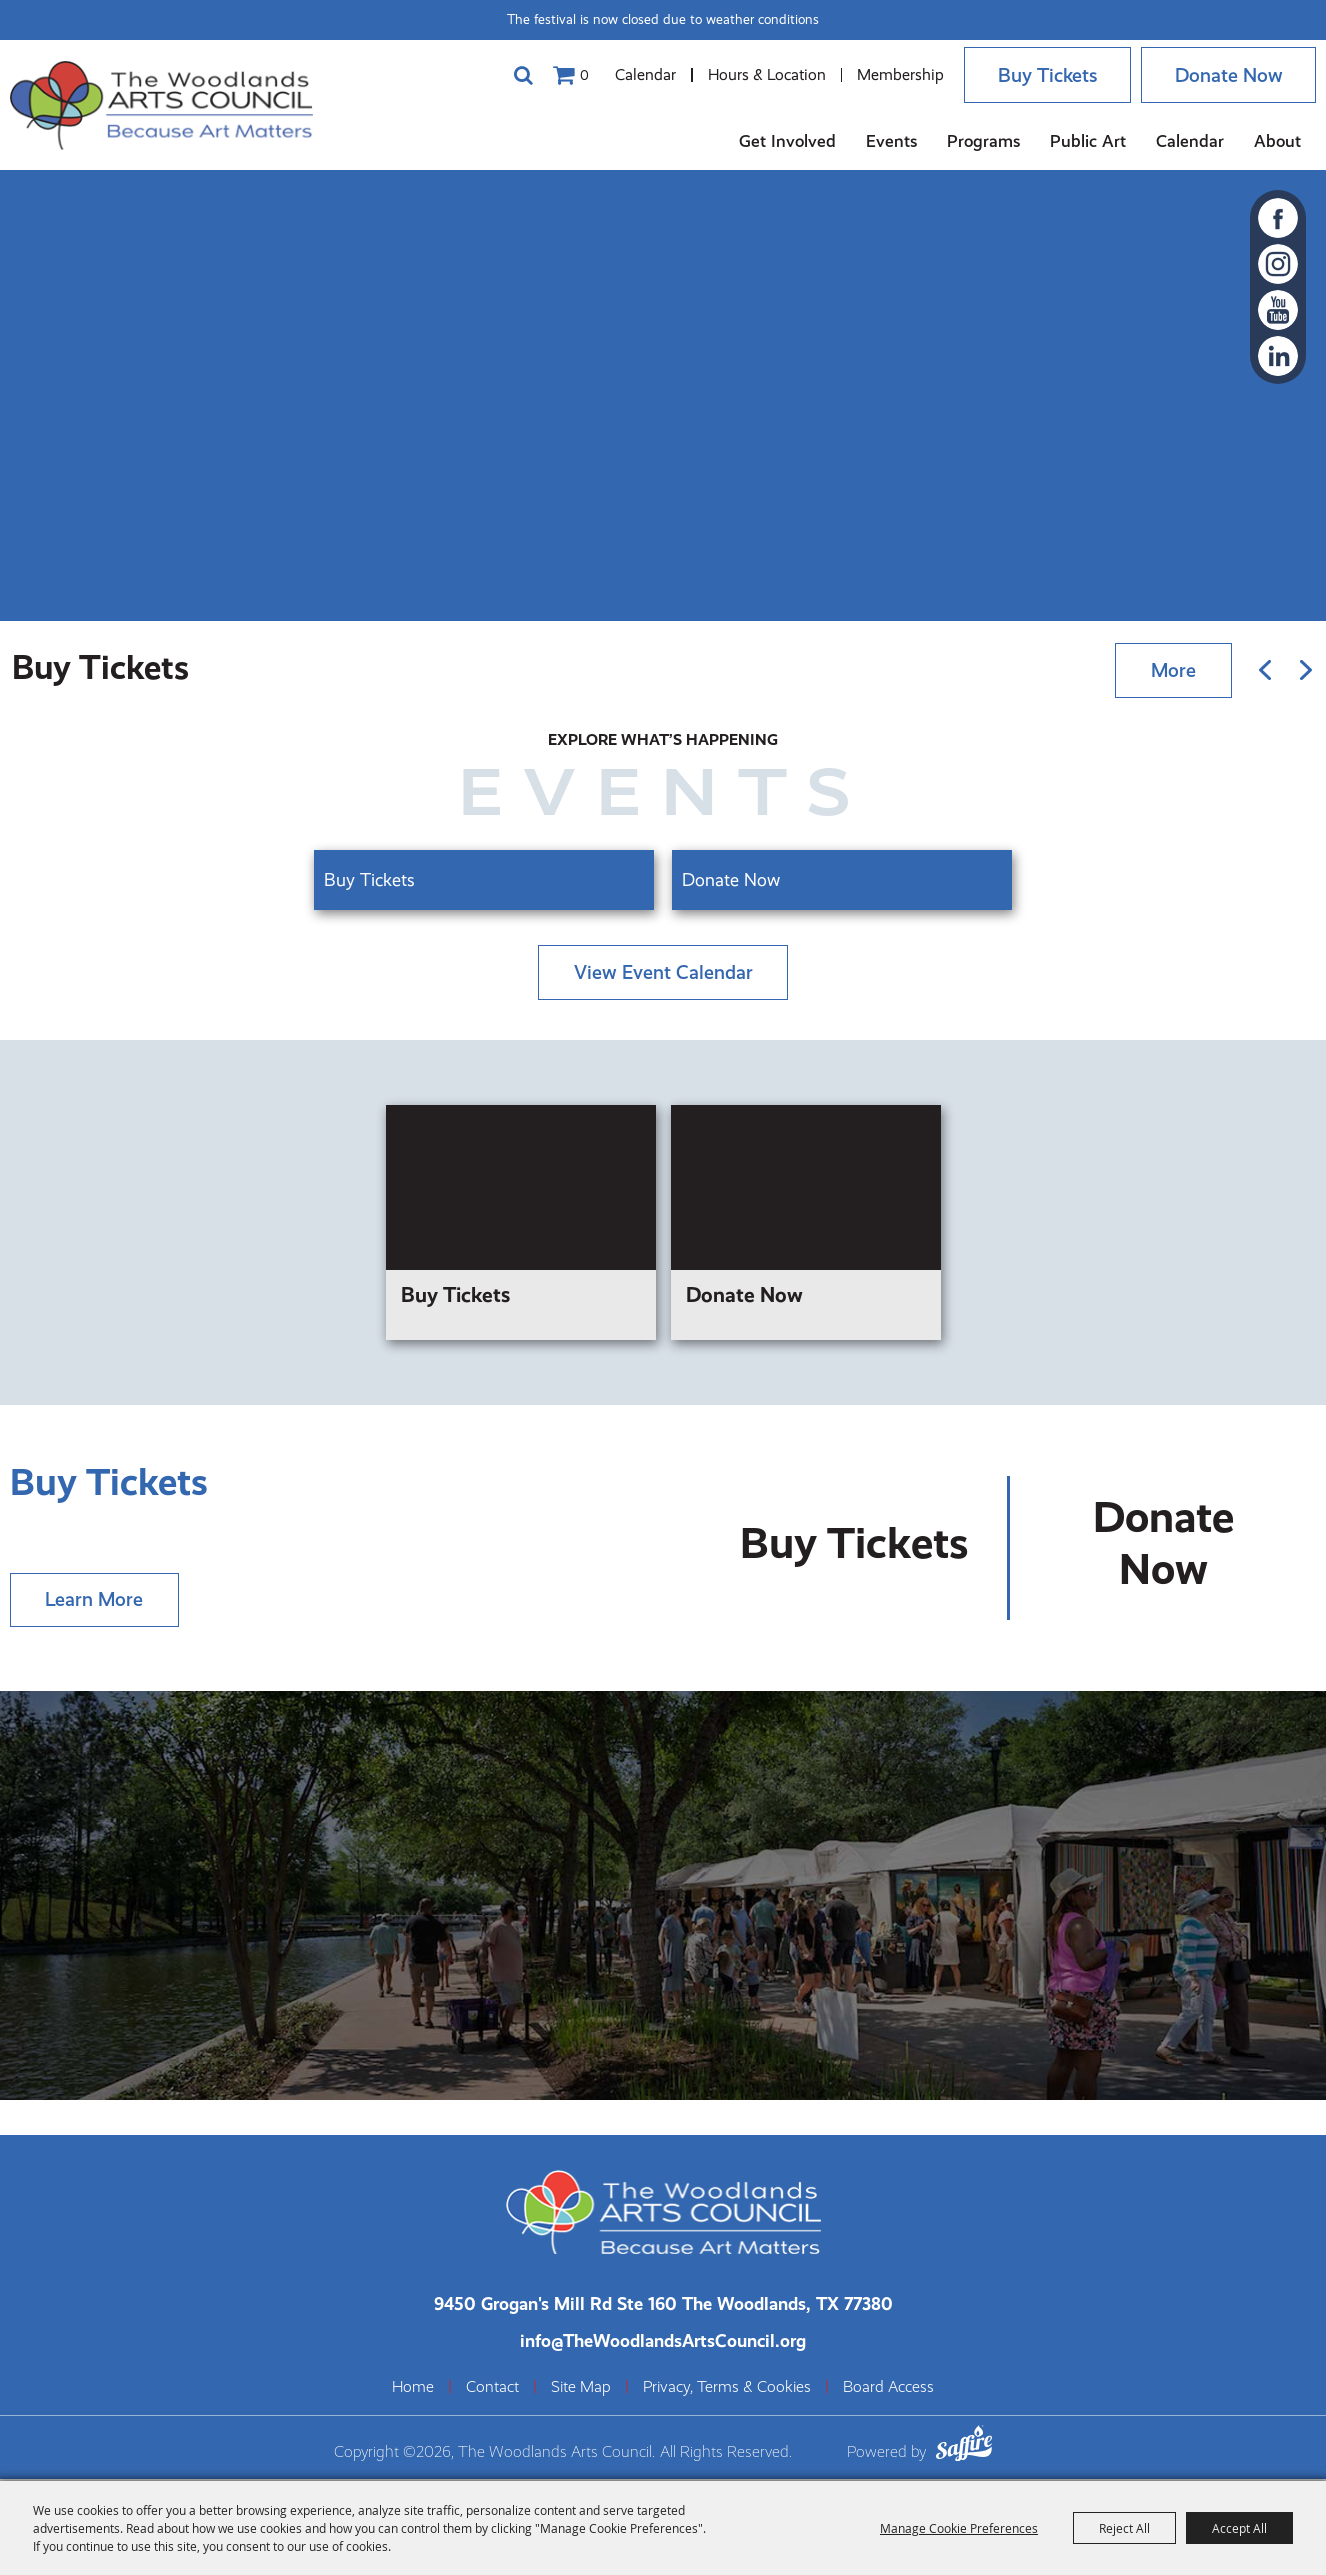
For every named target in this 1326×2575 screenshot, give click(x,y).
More (1173, 667)
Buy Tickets (1041, 75)
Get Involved (787, 141)
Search (514, 75)
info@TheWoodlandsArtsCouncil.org (663, 2342)
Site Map (581, 2389)
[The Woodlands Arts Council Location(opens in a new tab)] (663, 2305)
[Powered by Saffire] (964, 2448)
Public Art (1088, 141)
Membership (891, 74)
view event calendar (663, 969)
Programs (983, 141)
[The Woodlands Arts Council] (170, 105)
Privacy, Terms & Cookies (727, 2389)
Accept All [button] (1239, 2528)
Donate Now (1226, 75)
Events (891, 141)
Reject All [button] (1124, 2528)
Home (413, 2389)
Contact (492, 2389)
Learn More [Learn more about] (95, 1600)
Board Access (888, 2389)
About (1277, 141)
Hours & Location (758, 74)
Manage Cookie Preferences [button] (959, 2528)
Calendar (636, 74)
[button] (1265, 668)
